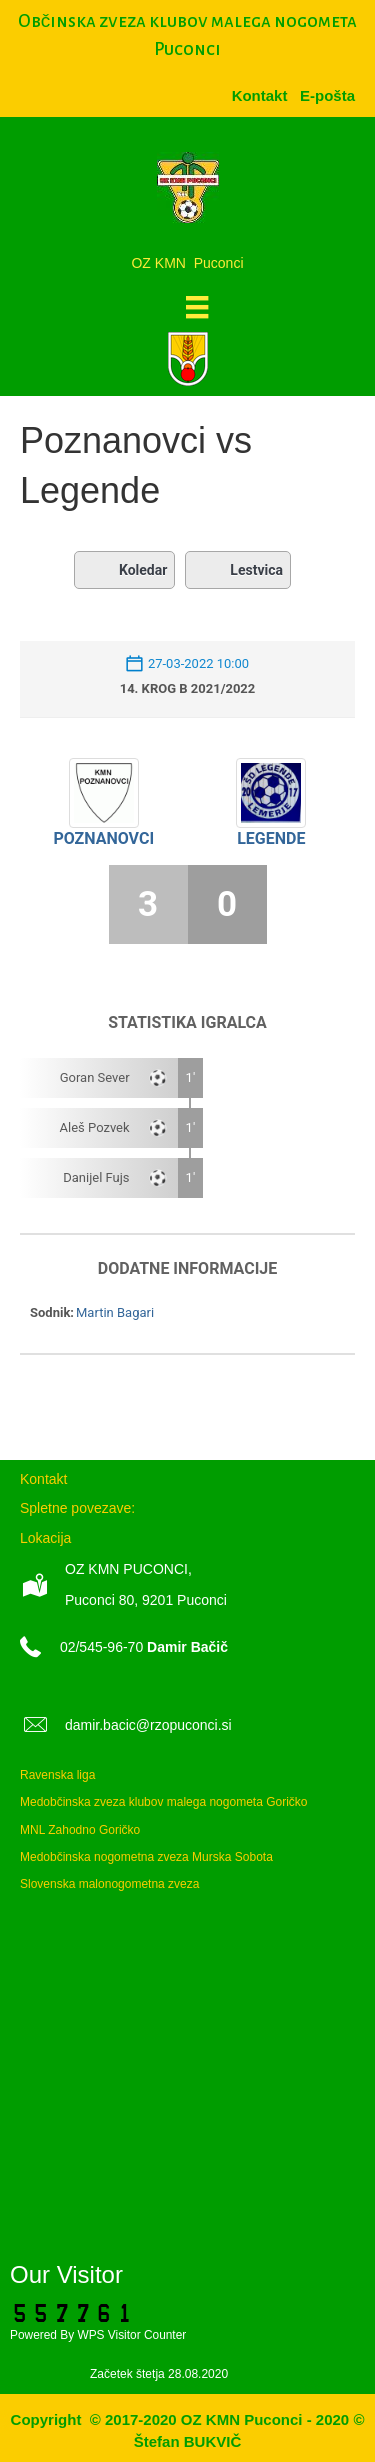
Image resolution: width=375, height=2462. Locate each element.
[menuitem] (327, 95)
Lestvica (238, 570)
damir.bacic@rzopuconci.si (148, 1725)
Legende (271, 838)
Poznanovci (103, 838)
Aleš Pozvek (95, 1127)
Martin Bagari (115, 1312)
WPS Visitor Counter (131, 2335)
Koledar (124, 570)
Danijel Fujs (96, 1177)
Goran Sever (95, 1077)
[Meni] (197, 307)
